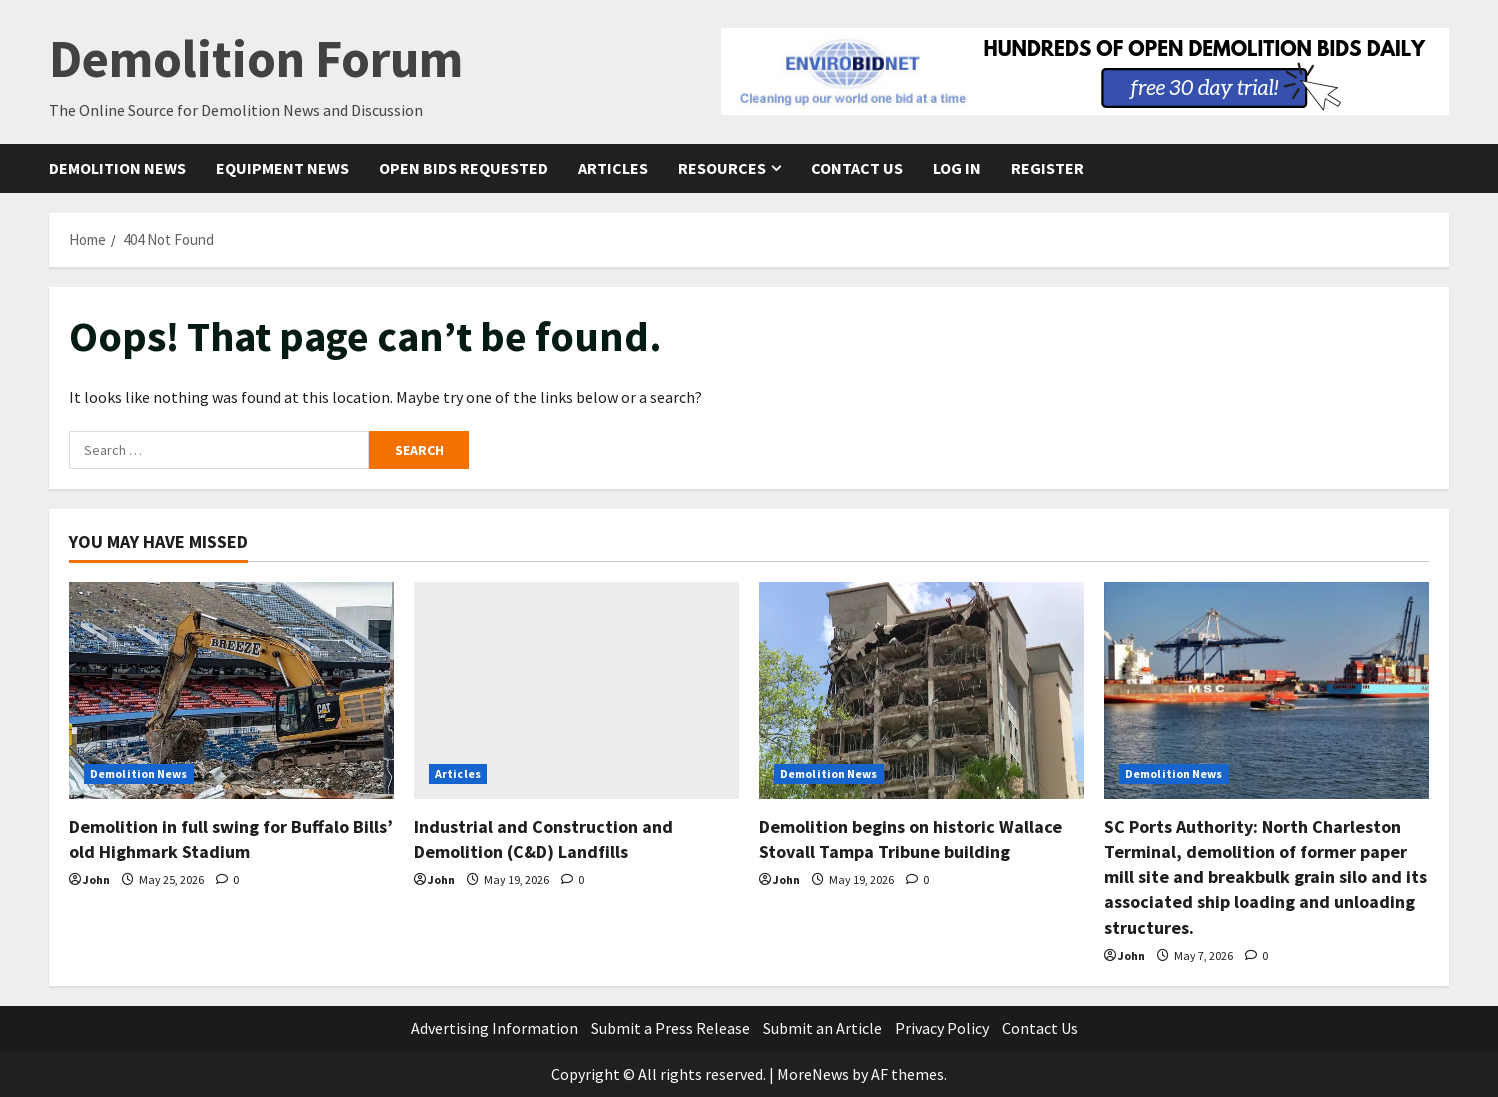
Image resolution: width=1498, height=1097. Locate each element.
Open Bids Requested (463, 168)
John (96, 879)
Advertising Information (494, 1028)
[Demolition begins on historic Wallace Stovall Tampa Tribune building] (921, 690)
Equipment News (282, 168)
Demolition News (117, 168)
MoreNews (813, 1074)
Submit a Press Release (670, 1028)
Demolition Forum (256, 58)
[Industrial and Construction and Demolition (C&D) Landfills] (576, 690)
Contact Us (857, 168)
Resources (722, 168)
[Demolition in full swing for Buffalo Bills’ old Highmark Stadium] (231, 690)
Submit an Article (822, 1028)
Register (1047, 168)
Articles (613, 168)
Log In (957, 168)
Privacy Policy (942, 1028)
